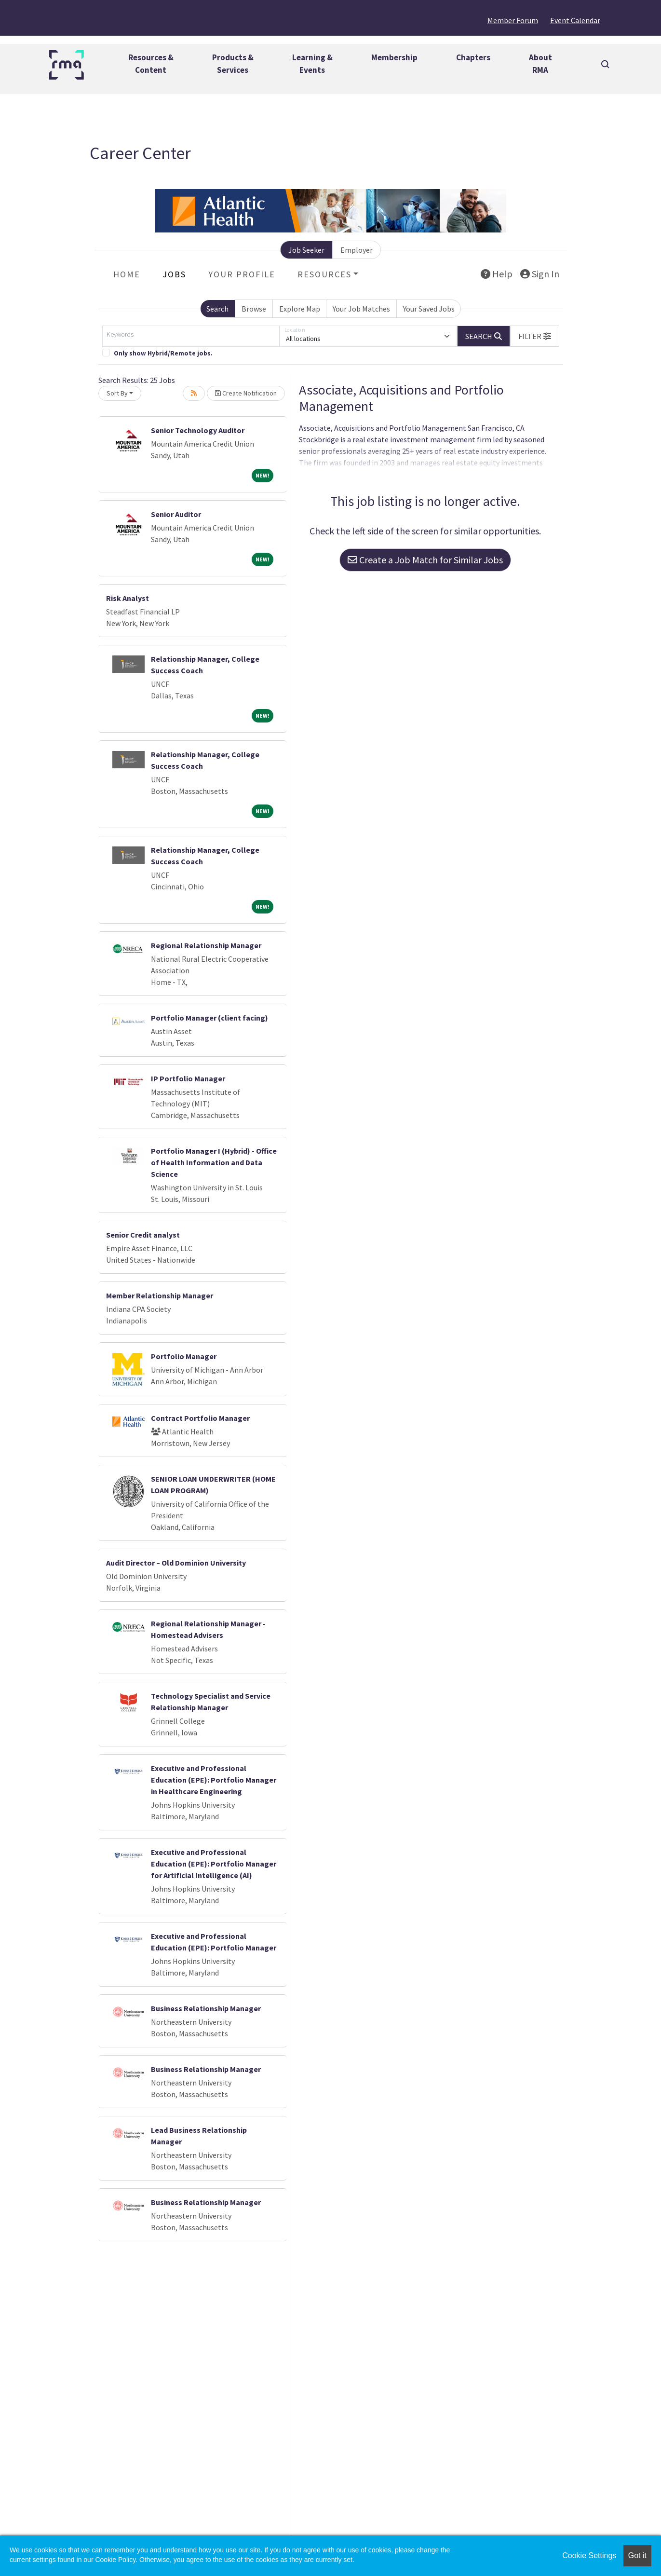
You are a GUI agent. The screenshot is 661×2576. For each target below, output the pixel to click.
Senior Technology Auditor (197, 430)
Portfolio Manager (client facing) (209, 1017)
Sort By (117, 393)
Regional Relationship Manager (206, 945)
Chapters (473, 57)
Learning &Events (312, 63)
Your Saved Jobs (429, 308)
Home (126, 274)
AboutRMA (540, 63)
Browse (254, 308)
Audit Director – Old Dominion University (176, 1562)
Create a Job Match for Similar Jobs (425, 560)
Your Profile (241, 274)
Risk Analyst (127, 598)
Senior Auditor (176, 514)
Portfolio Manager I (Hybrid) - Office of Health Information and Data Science (214, 1162)
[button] (534, 336)
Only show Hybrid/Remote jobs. (163, 353)
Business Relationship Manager (206, 2008)
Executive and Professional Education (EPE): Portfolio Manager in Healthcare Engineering (213, 1779)
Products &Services (233, 63)
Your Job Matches (361, 308)
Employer (356, 250)
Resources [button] (324, 274)
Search (217, 308)
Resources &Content (151, 63)
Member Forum (512, 20)
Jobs (174, 274)
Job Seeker (306, 250)
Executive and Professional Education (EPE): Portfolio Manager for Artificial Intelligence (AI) (213, 1863)
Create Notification (246, 393)
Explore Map (299, 308)
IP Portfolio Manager (188, 1078)
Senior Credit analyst (143, 1235)
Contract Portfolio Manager (200, 1418)
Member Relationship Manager (159, 1295)
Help (497, 274)
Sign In (539, 274)
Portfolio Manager (183, 1356)
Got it (637, 2555)
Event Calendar (575, 20)
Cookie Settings (589, 2555)
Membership (394, 57)
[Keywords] (191, 336)
